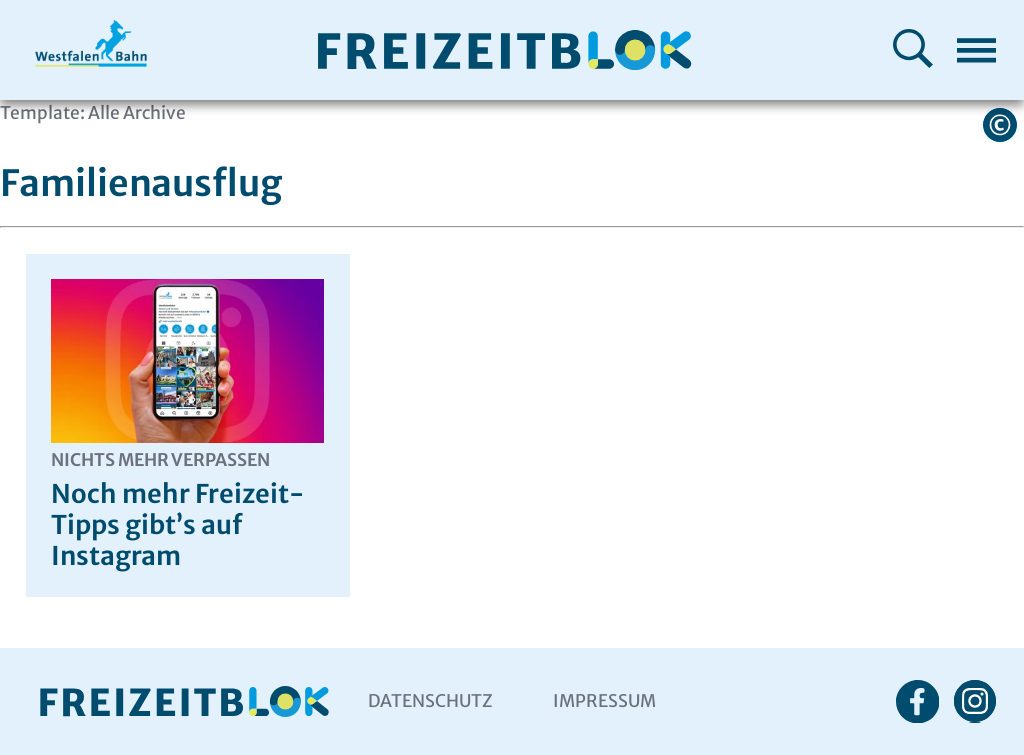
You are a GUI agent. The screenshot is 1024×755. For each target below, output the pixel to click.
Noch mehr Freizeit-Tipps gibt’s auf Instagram (187, 511)
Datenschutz (430, 701)
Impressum (604, 701)
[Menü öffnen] (976, 50)
